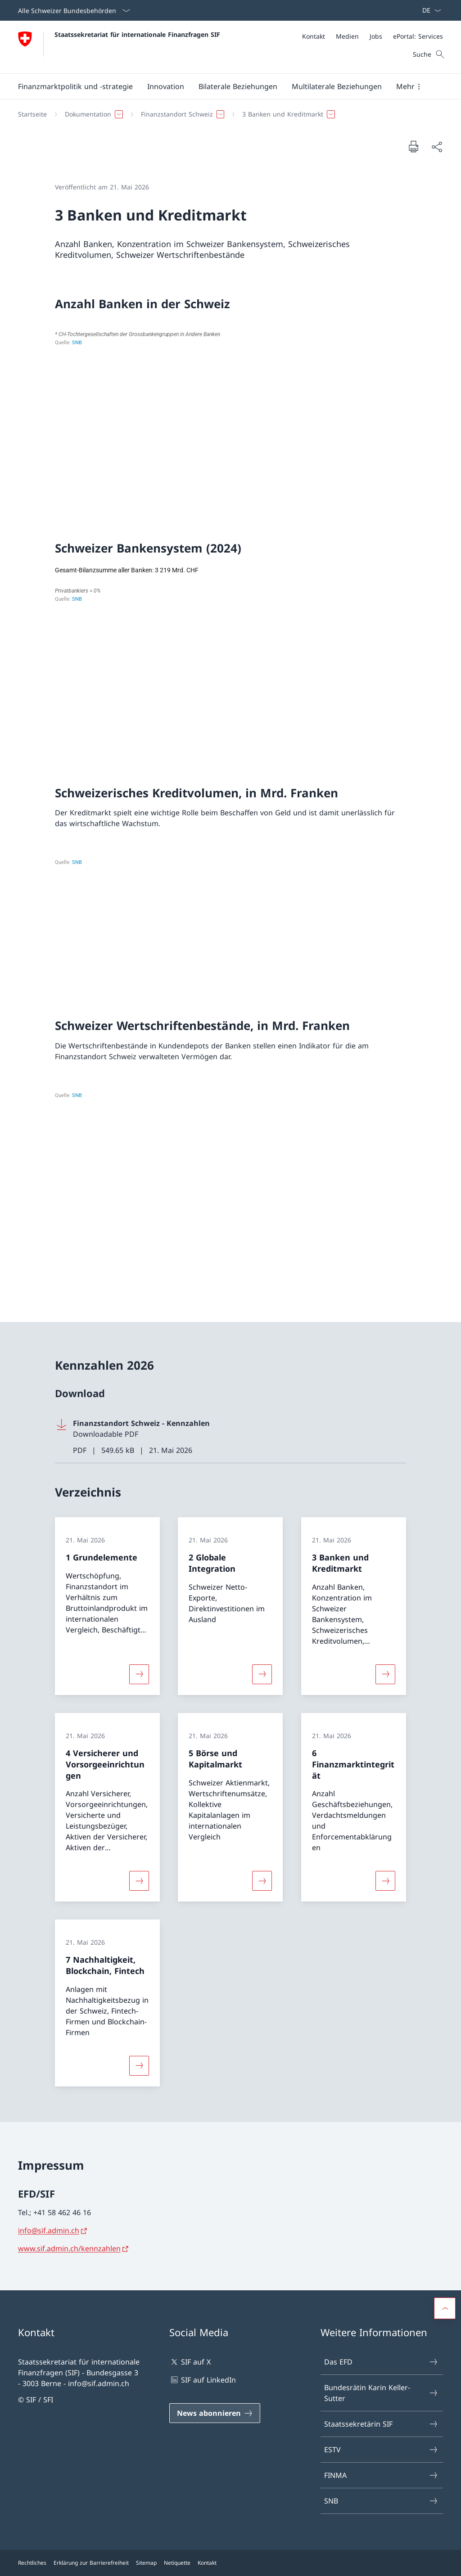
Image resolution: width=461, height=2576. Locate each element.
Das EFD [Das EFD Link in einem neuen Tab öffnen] (381, 2361)
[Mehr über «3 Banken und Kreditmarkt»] (385, 1674)
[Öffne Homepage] (119, 47)
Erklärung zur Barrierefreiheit (91, 2563)
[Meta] (372, 36)
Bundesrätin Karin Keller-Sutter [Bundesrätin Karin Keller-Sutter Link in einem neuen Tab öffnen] (381, 2393)
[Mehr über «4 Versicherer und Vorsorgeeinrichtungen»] (139, 1881)
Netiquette (177, 2563)
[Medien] (347, 36)
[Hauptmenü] (223, 86)
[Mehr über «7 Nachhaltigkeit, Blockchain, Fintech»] (139, 2065)
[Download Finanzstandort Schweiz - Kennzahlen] (230, 1437)
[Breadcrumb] (227, 114)
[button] (75, 86)
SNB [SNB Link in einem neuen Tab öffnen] (381, 2500)
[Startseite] (32, 114)
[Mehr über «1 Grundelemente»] (139, 1674)
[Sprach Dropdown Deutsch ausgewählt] (429, 10)
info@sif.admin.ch (48, 2230)
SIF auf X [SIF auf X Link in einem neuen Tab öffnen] (190, 2362)
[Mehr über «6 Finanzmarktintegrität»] (385, 1881)
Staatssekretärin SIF (381, 2424)
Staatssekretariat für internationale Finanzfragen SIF (137, 34)
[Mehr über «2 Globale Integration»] (262, 1674)
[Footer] (230, 2563)
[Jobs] (376, 36)
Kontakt (207, 2563)
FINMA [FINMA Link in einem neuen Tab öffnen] (381, 2475)
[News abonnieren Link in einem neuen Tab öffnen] (214, 2413)
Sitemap (146, 2563)
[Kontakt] (313, 36)
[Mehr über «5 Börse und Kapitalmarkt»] (262, 1881)
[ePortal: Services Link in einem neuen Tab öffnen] (418, 36)
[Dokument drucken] (413, 146)
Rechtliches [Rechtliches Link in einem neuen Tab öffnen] (32, 2563)
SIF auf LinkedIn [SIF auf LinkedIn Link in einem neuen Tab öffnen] (202, 2380)
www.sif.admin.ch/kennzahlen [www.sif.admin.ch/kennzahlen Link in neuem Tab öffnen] (69, 2248)
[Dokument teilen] (436, 146)
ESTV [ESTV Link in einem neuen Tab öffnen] (381, 2449)
